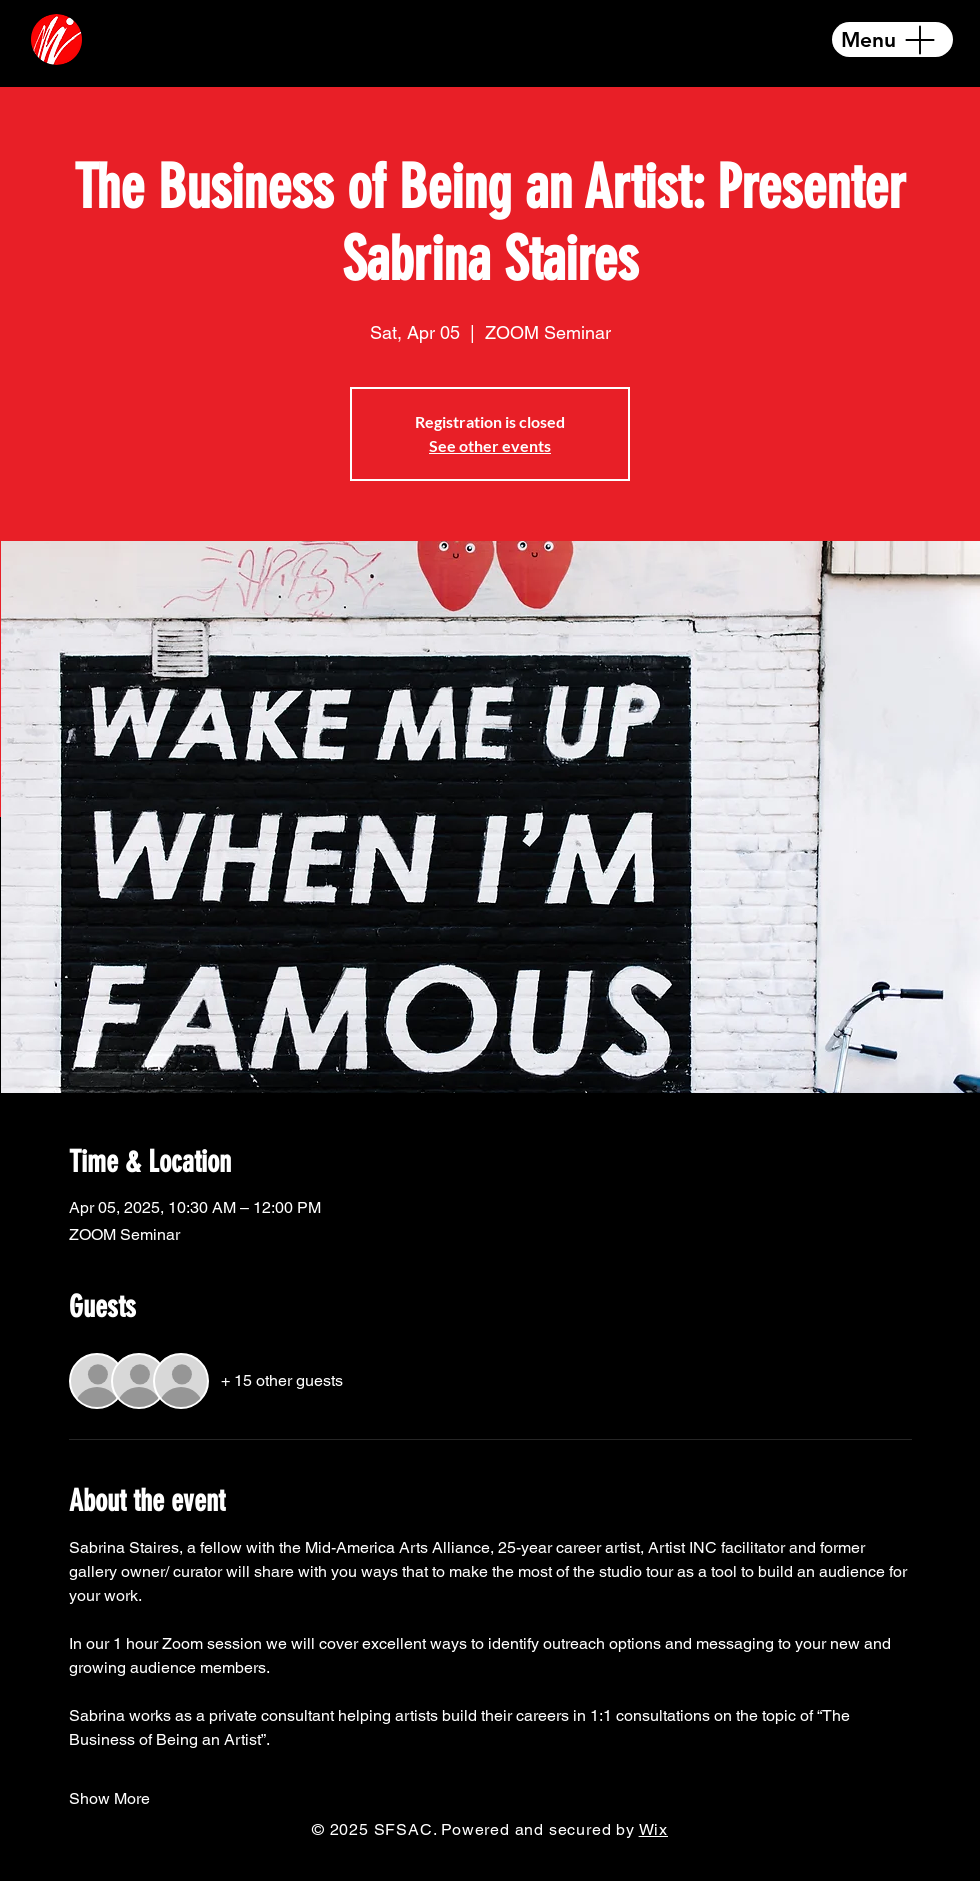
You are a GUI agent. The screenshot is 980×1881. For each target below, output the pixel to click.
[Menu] (892, 39)
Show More (109, 1798)
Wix (653, 1829)
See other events (490, 445)
